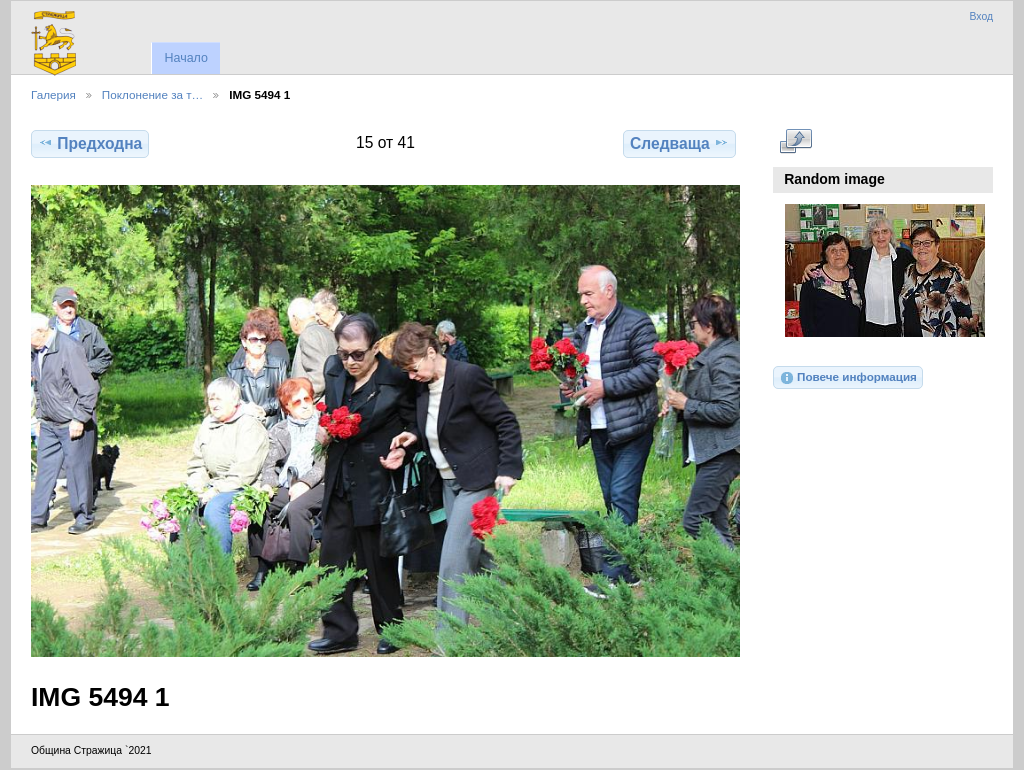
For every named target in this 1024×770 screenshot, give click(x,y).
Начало (185, 58)
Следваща (679, 143)
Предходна (90, 143)
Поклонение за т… (152, 94)
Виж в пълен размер (795, 141)
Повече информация (848, 378)
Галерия (53, 94)
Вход (981, 16)
